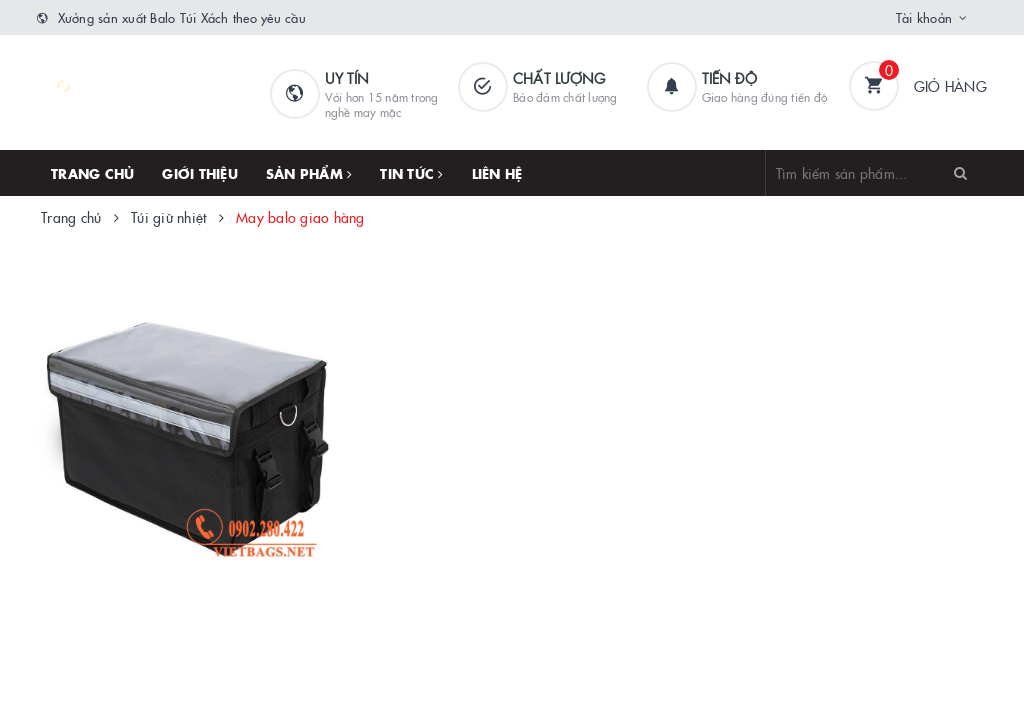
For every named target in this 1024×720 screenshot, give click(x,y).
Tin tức (411, 173)
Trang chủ (92, 173)
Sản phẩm (309, 173)
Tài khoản (924, 17)
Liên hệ (497, 173)
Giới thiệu (200, 173)
